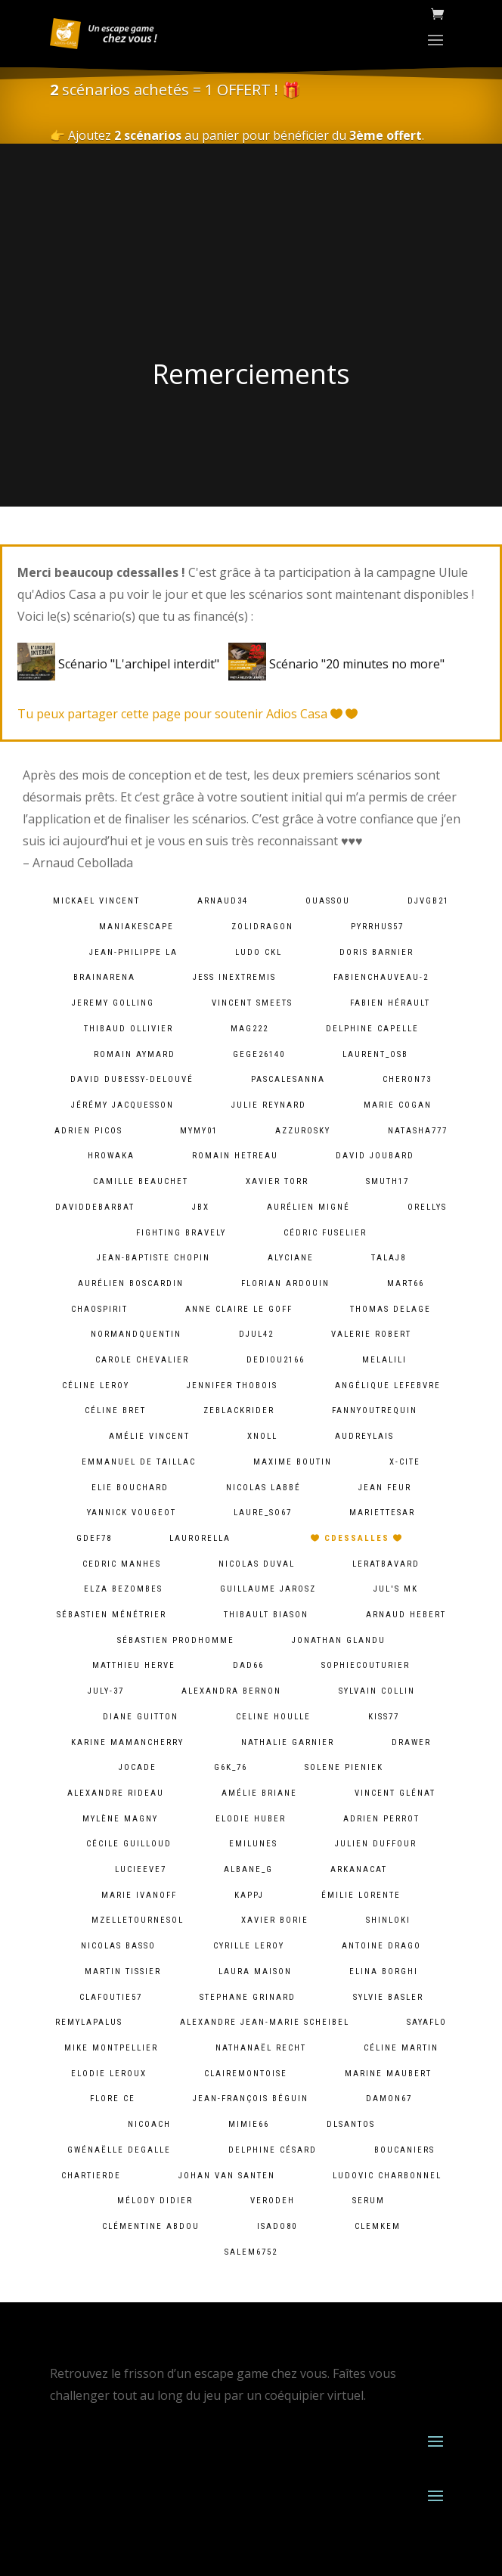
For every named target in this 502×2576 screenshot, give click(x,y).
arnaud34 (222, 901)
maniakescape (136, 927)
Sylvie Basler (388, 1997)
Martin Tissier (123, 1971)
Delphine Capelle (372, 1029)
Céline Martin (401, 2048)
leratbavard (386, 1564)
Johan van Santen (226, 2176)
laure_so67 (263, 1512)
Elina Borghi (383, 1971)
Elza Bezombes (123, 1589)
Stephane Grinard (248, 1997)
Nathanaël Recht (260, 2048)
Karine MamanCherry (127, 1742)
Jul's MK (395, 1589)
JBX (200, 1207)
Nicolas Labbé (263, 1488)
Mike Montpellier (111, 2048)
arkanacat (358, 1869)
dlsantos (351, 2124)
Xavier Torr (277, 1181)
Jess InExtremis (234, 977)
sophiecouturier (365, 1665)
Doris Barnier (376, 952)
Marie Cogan (398, 1105)
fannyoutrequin (374, 1410)
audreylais (364, 1436)
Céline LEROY (95, 1385)
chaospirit (99, 1309)
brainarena (104, 977)
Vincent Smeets (252, 1003)
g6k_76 (230, 1767)
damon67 (389, 2098)
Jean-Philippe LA (133, 952)
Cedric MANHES (121, 1564)
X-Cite (404, 1462)
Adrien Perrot (381, 1819)
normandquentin (136, 1334)
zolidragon (262, 927)
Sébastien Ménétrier (111, 1615)
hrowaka (111, 1156)
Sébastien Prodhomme (175, 1640)
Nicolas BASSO (118, 1946)
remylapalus (88, 2022)
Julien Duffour (376, 1844)
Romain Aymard (134, 1054)
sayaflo (427, 2022)
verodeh (272, 2201)
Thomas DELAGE (390, 1309)
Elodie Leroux (109, 2073)
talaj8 (388, 1258)
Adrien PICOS (88, 1131)
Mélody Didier (155, 2201)
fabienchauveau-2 (381, 977)
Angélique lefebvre (388, 1385)
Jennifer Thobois (232, 1385)
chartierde (91, 2176)
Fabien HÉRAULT (390, 1003)
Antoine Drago (381, 1946)
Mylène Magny (120, 1819)
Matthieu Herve (133, 1665)
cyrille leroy (248, 1946)
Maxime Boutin (292, 1462)
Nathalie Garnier (287, 1742)
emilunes (253, 1844)
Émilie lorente (361, 1895)
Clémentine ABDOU (151, 2226)
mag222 (249, 1029)
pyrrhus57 (377, 927)
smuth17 (387, 1181)
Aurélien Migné (308, 1207)
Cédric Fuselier (325, 1233)
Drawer (411, 1742)
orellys (427, 1207)
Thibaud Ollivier (128, 1029)
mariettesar (382, 1512)
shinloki (388, 1920)
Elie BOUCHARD (130, 1488)
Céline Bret (115, 1410)
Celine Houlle (273, 1717)
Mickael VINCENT (96, 901)
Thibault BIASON (266, 1615)
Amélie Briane (259, 1793)
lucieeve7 (140, 1869)
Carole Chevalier (142, 1360)
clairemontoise (245, 2073)
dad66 (248, 1665)
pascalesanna (288, 1079)
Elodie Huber (250, 1819)
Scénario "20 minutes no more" (336, 664)
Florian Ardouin (285, 1283)
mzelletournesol (137, 1920)
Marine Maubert (388, 2073)
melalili (384, 1360)
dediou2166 (275, 1360)
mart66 (405, 1283)
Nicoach (149, 2124)
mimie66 (248, 2124)
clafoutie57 (110, 1997)
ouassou (327, 901)
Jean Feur (384, 1488)
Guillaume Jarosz (268, 1589)
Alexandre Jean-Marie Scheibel (264, 2022)
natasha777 (418, 1131)
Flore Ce (112, 2098)
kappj (249, 1895)
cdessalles (357, 1538)
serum (368, 2201)
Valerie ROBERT (371, 1334)
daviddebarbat (95, 1207)
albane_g (248, 1869)
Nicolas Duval (256, 1564)
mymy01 (199, 1131)
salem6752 (251, 2252)
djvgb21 (428, 901)
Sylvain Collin (377, 1691)
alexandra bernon (231, 1691)
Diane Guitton (140, 1717)
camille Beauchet (140, 1181)
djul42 (256, 1334)
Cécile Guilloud (129, 1844)
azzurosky (302, 1131)
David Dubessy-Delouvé (132, 1079)
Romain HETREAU (235, 1156)
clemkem (378, 2226)
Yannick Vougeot (131, 1512)
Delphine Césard (272, 2150)
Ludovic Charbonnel (387, 2176)
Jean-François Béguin (250, 2098)
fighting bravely (181, 1233)
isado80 (277, 2226)
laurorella (200, 1538)
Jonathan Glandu (339, 1640)
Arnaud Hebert (406, 1615)
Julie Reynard (268, 1105)
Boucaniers (404, 2150)
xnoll (262, 1436)
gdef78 (94, 1538)
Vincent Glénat (395, 1793)
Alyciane (291, 1258)
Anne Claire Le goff (239, 1309)
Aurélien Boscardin (131, 1283)
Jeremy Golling (113, 1003)
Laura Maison (255, 1971)
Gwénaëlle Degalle (119, 2150)
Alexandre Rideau (115, 1793)
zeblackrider (238, 1410)
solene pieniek (344, 1767)
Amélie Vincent (149, 1436)
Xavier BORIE (274, 1920)
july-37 (106, 1691)
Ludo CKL (258, 952)
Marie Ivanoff (139, 1895)
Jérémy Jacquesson (122, 1105)
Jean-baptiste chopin (153, 1258)
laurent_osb (375, 1054)
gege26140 (259, 1054)
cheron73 (407, 1079)
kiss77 (383, 1717)
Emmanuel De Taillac (139, 1462)
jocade (137, 1767)
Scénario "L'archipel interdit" (121, 664)
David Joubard (375, 1156)
